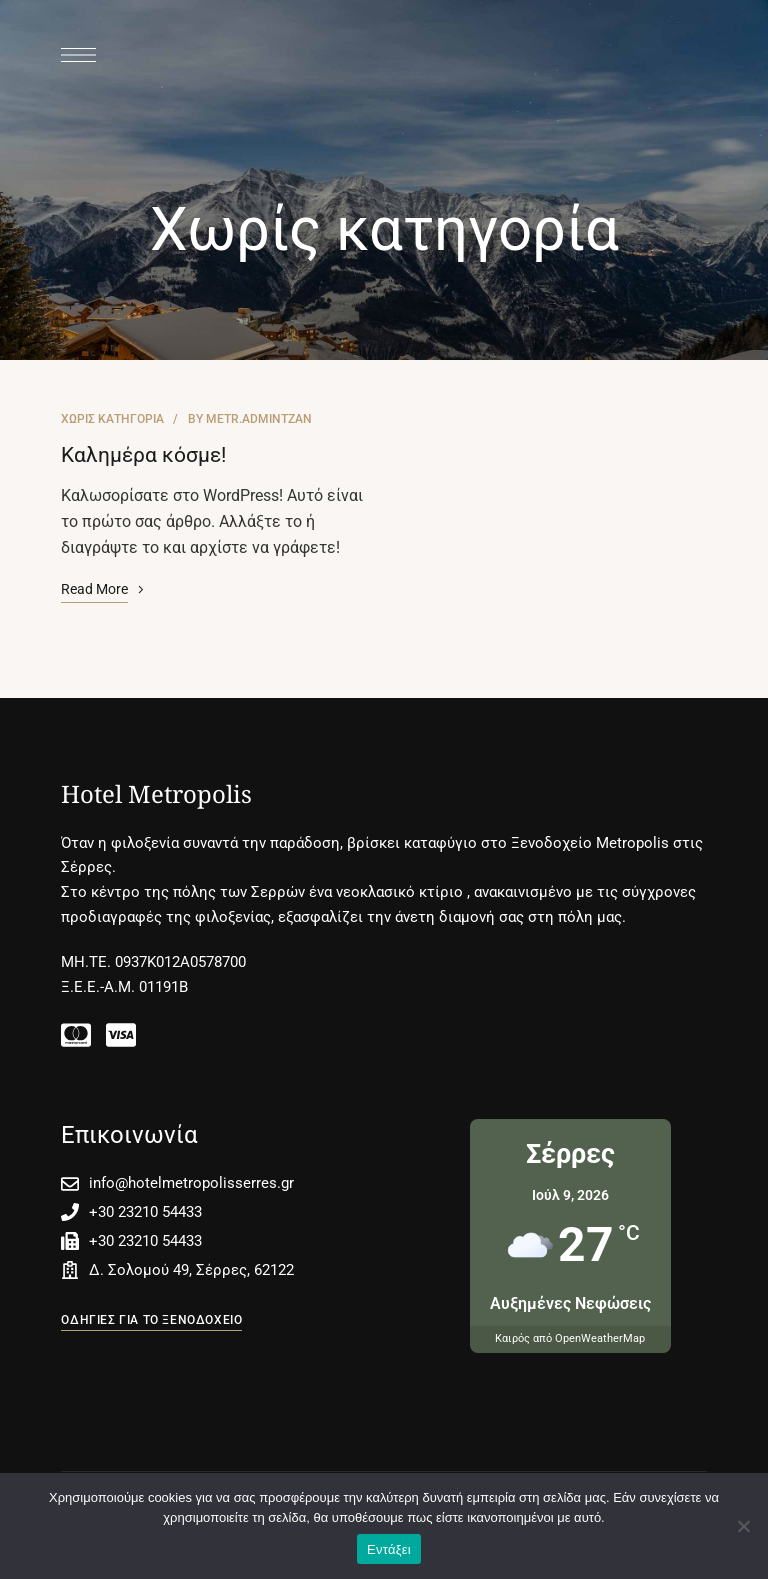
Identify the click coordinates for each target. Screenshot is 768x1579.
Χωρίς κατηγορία (112, 419)
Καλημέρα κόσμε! (143, 455)
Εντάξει (389, 1549)
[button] (151, 1320)
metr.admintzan (259, 419)
